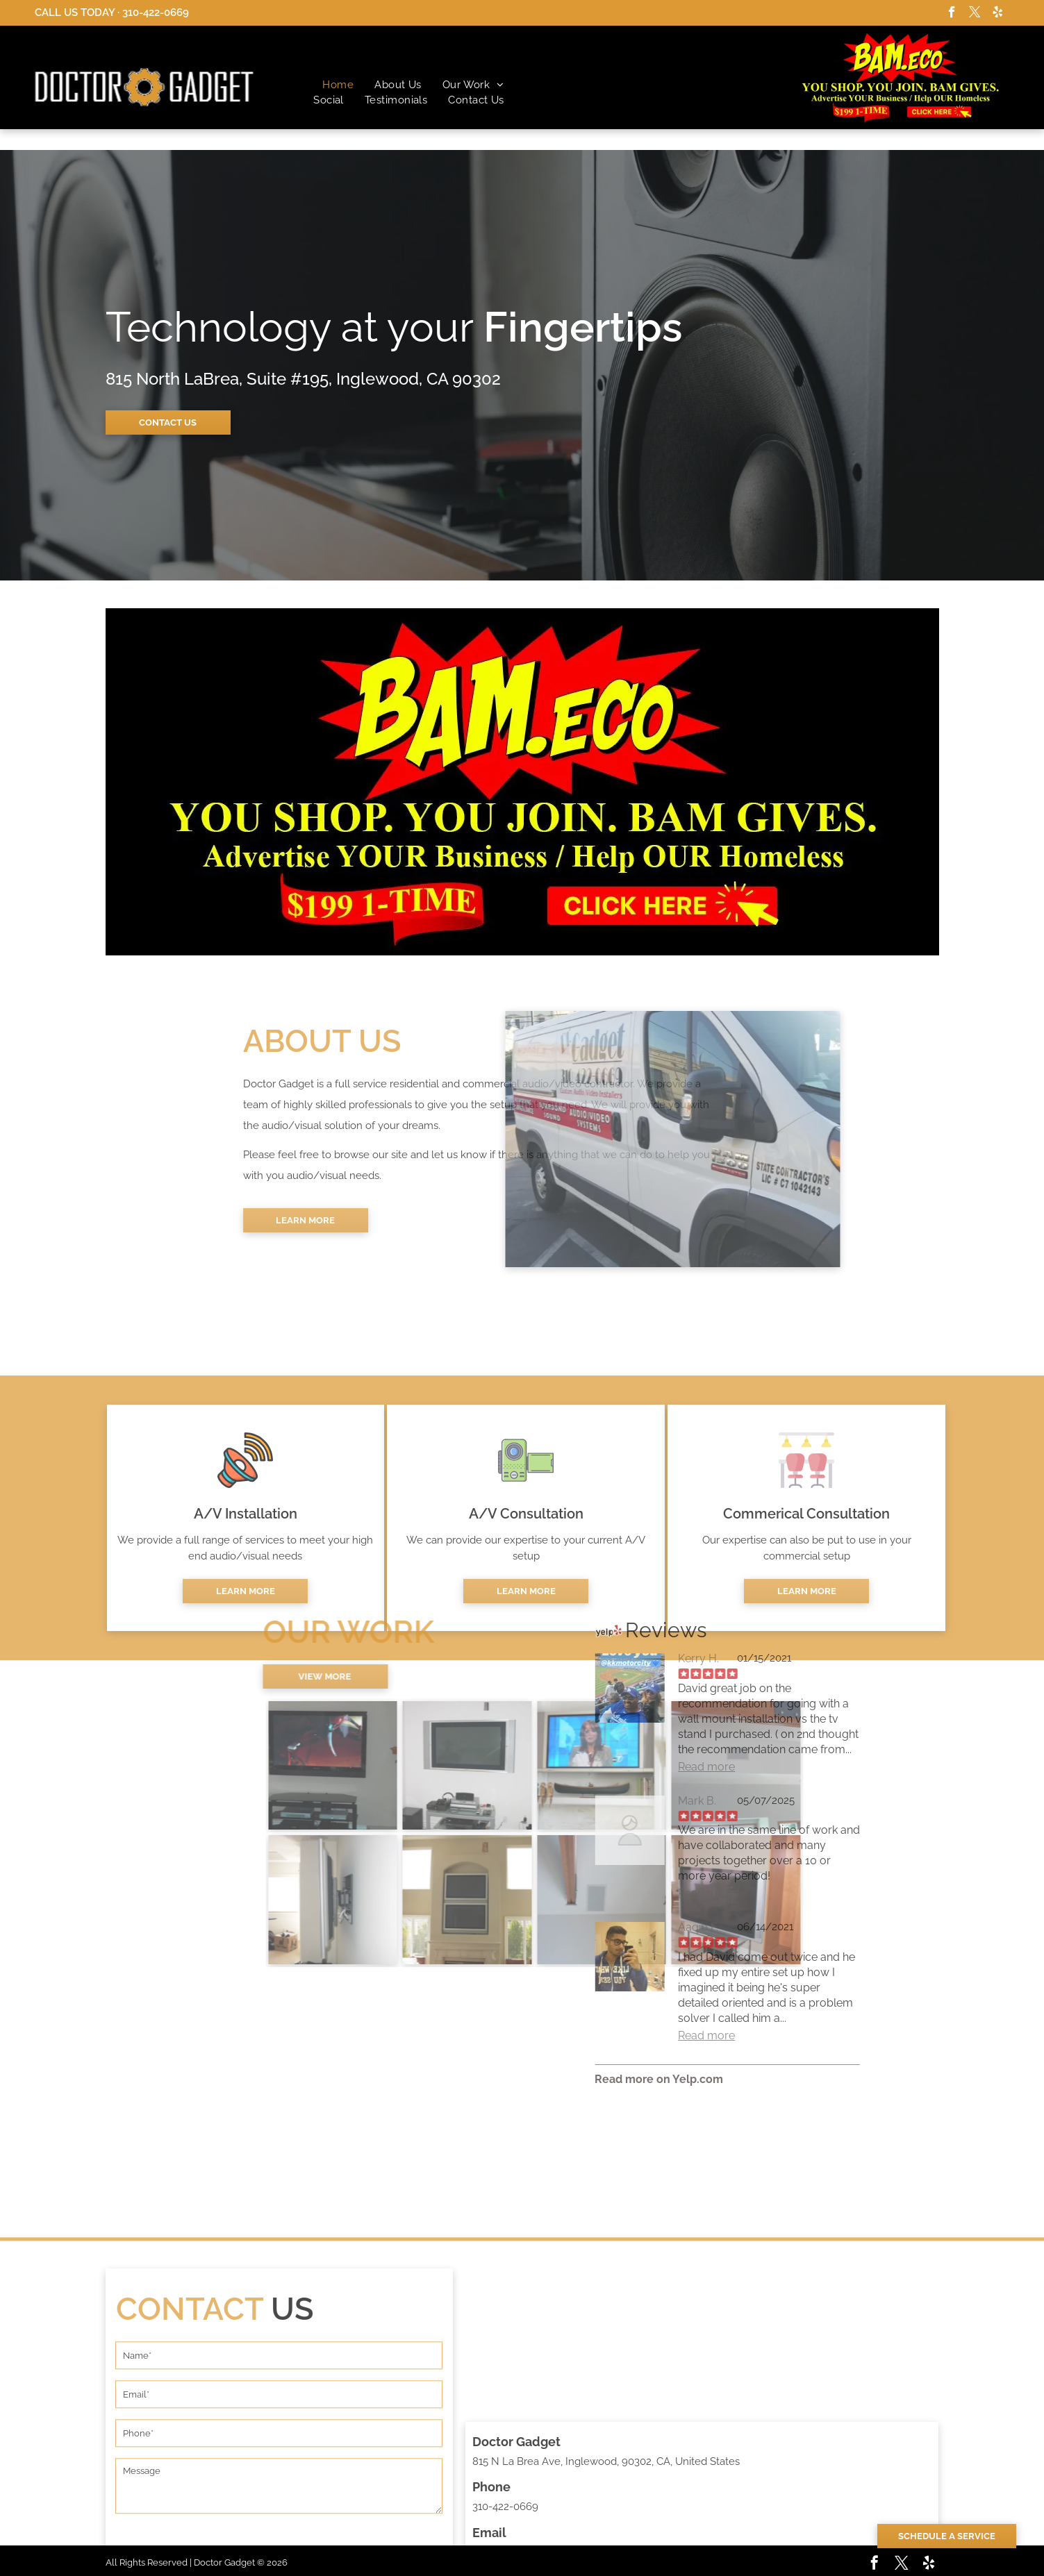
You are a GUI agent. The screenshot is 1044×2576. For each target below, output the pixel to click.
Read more (604, 1766)
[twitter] (975, 13)
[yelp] (997, 13)
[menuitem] (338, 85)
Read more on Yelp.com (556, 2079)
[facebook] (952, 13)
